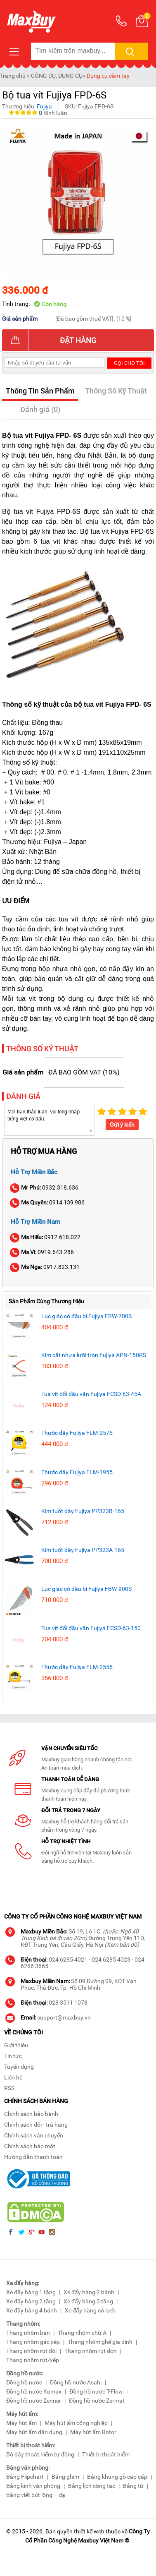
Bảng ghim (65, 2476)
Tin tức (13, 2056)
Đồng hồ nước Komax (33, 2391)
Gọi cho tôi (129, 363)
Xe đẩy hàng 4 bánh (31, 2310)
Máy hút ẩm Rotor (93, 2432)
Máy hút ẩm (21, 2423)
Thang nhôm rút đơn (90, 2351)
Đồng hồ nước (24, 2382)
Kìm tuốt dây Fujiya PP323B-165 (82, 1511)
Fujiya (44, 106)
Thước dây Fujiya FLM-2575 (77, 1433)
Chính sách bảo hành (31, 2114)
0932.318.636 (44, 1187)
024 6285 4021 (68, 1959)
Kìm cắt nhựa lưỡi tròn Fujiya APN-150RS (93, 1355)
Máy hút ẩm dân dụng (34, 2432)
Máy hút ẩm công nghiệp (76, 2423)
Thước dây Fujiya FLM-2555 (77, 1667)
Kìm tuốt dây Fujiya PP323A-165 (82, 1550)
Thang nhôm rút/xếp (32, 2360)
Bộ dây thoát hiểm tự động (40, 2454)
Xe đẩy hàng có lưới (90, 2310)
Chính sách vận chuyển (33, 2135)
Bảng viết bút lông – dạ (35, 2495)
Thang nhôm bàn (28, 2332)
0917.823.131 (45, 1267)
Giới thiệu (16, 2045)
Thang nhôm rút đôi (31, 2351)
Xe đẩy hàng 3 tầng (88, 2301)
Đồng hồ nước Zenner (33, 2400)
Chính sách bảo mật (29, 2146)
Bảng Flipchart (25, 2476)
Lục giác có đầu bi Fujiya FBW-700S (86, 1316)
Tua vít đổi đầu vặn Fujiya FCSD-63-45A (91, 1394)
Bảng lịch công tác (91, 2485)
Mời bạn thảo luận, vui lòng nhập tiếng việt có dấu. (49, 1119)
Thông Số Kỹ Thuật (116, 390)
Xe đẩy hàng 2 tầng (31, 2301)
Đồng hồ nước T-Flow (96, 2391)
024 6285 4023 (111, 1959)
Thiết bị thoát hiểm (106, 2454)
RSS (9, 2088)
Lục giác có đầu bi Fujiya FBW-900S (86, 1588)
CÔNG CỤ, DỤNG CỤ (57, 75)
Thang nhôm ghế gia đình (100, 2342)
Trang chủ (13, 75)
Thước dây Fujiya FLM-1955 (77, 1472)
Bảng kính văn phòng (33, 2485)
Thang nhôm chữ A (82, 2332)
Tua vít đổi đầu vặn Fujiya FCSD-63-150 (91, 1628)
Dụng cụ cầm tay (108, 75)
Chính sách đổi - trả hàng (36, 2124)
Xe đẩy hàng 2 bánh (89, 2292)
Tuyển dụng (19, 2066)
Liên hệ (13, 2077)
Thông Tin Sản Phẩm (40, 390)
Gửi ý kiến (122, 1124)
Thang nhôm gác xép (33, 2342)
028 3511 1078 (68, 2002)
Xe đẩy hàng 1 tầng (31, 2292)
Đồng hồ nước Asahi (76, 2382)
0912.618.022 (45, 1237)
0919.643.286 (42, 1252)
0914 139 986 (48, 1202)
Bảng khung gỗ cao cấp (117, 2476)
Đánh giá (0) (40, 409)
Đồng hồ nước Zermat (97, 2400)
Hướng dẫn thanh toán (33, 2157)
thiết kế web (89, 2531)
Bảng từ (133, 2485)
